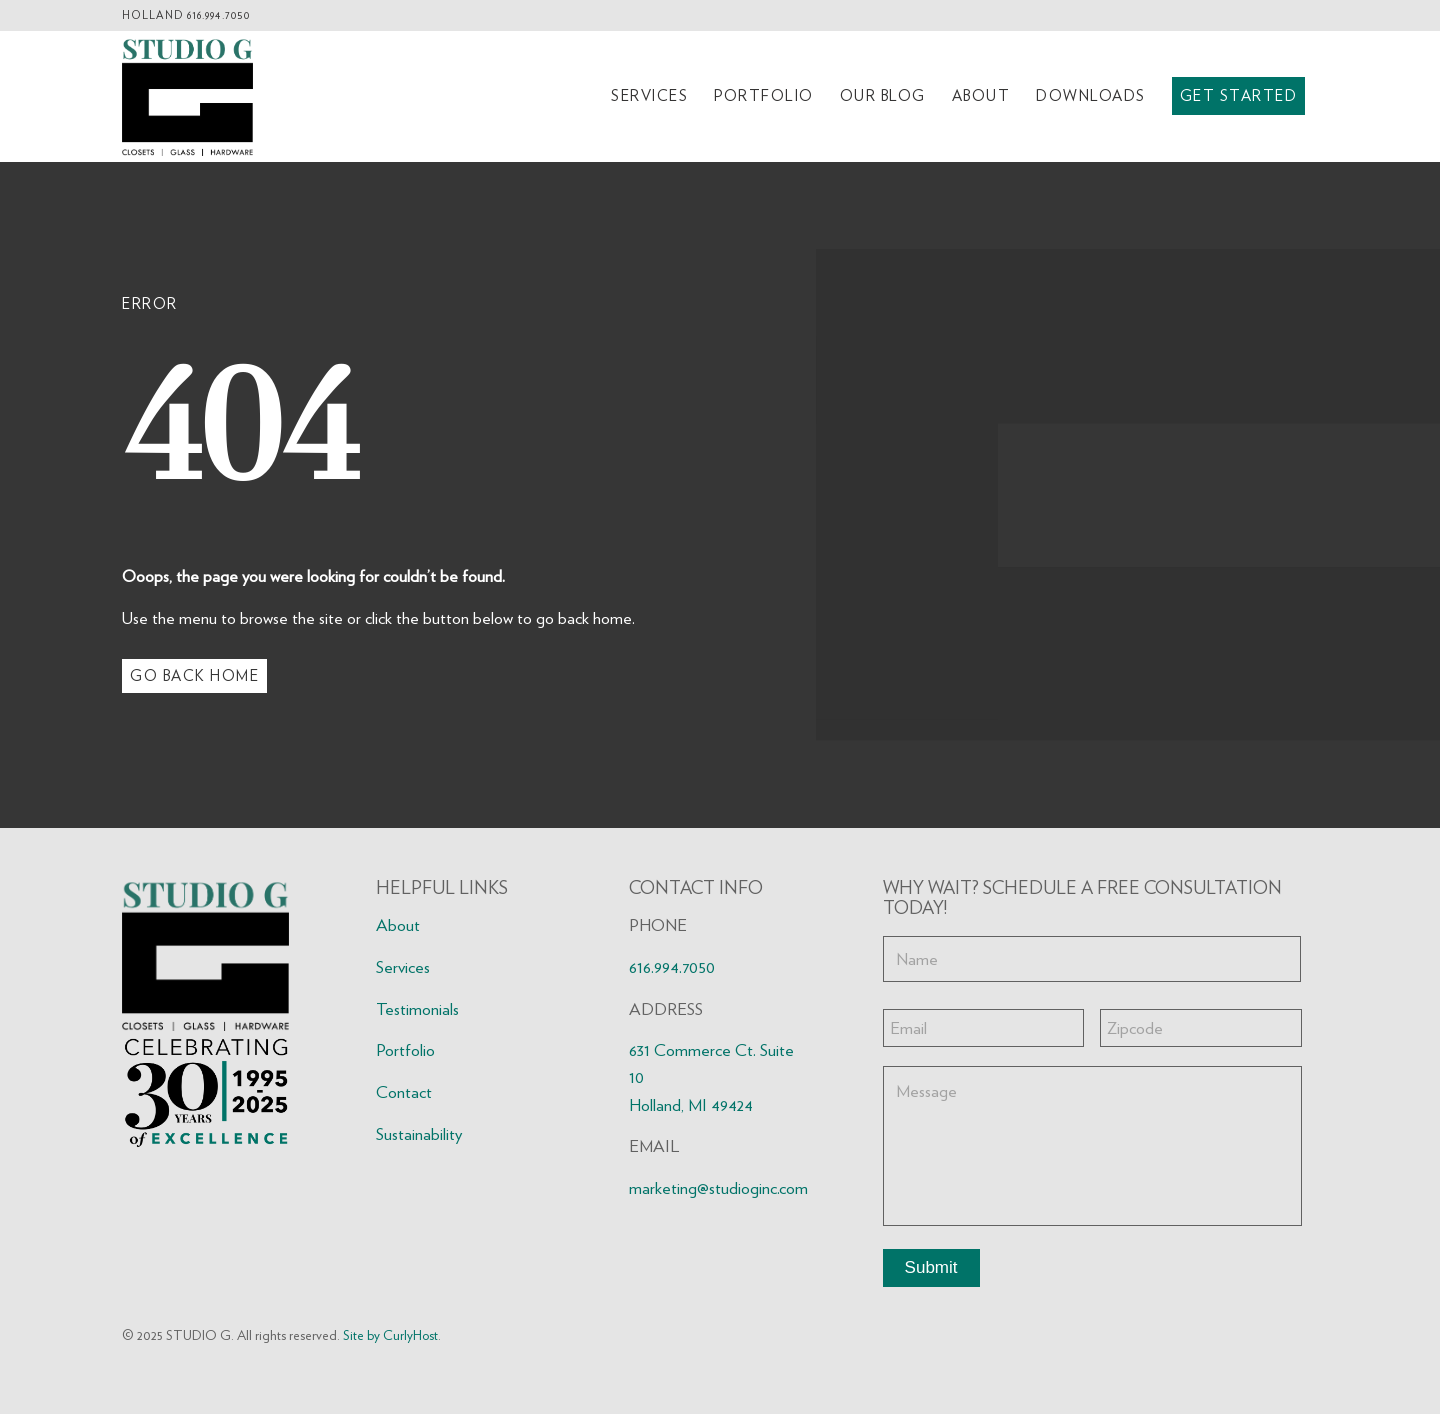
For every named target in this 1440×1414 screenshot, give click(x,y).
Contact (404, 1092)
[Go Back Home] (194, 676)
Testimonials (417, 1009)
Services (403, 967)
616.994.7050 (218, 15)
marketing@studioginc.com (718, 1188)
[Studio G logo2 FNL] (187, 96)
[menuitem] (649, 96)
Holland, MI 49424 (691, 1105)
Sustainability (419, 1134)
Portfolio (405, 1050)
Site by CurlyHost (390, 1335)
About (398, 925)
